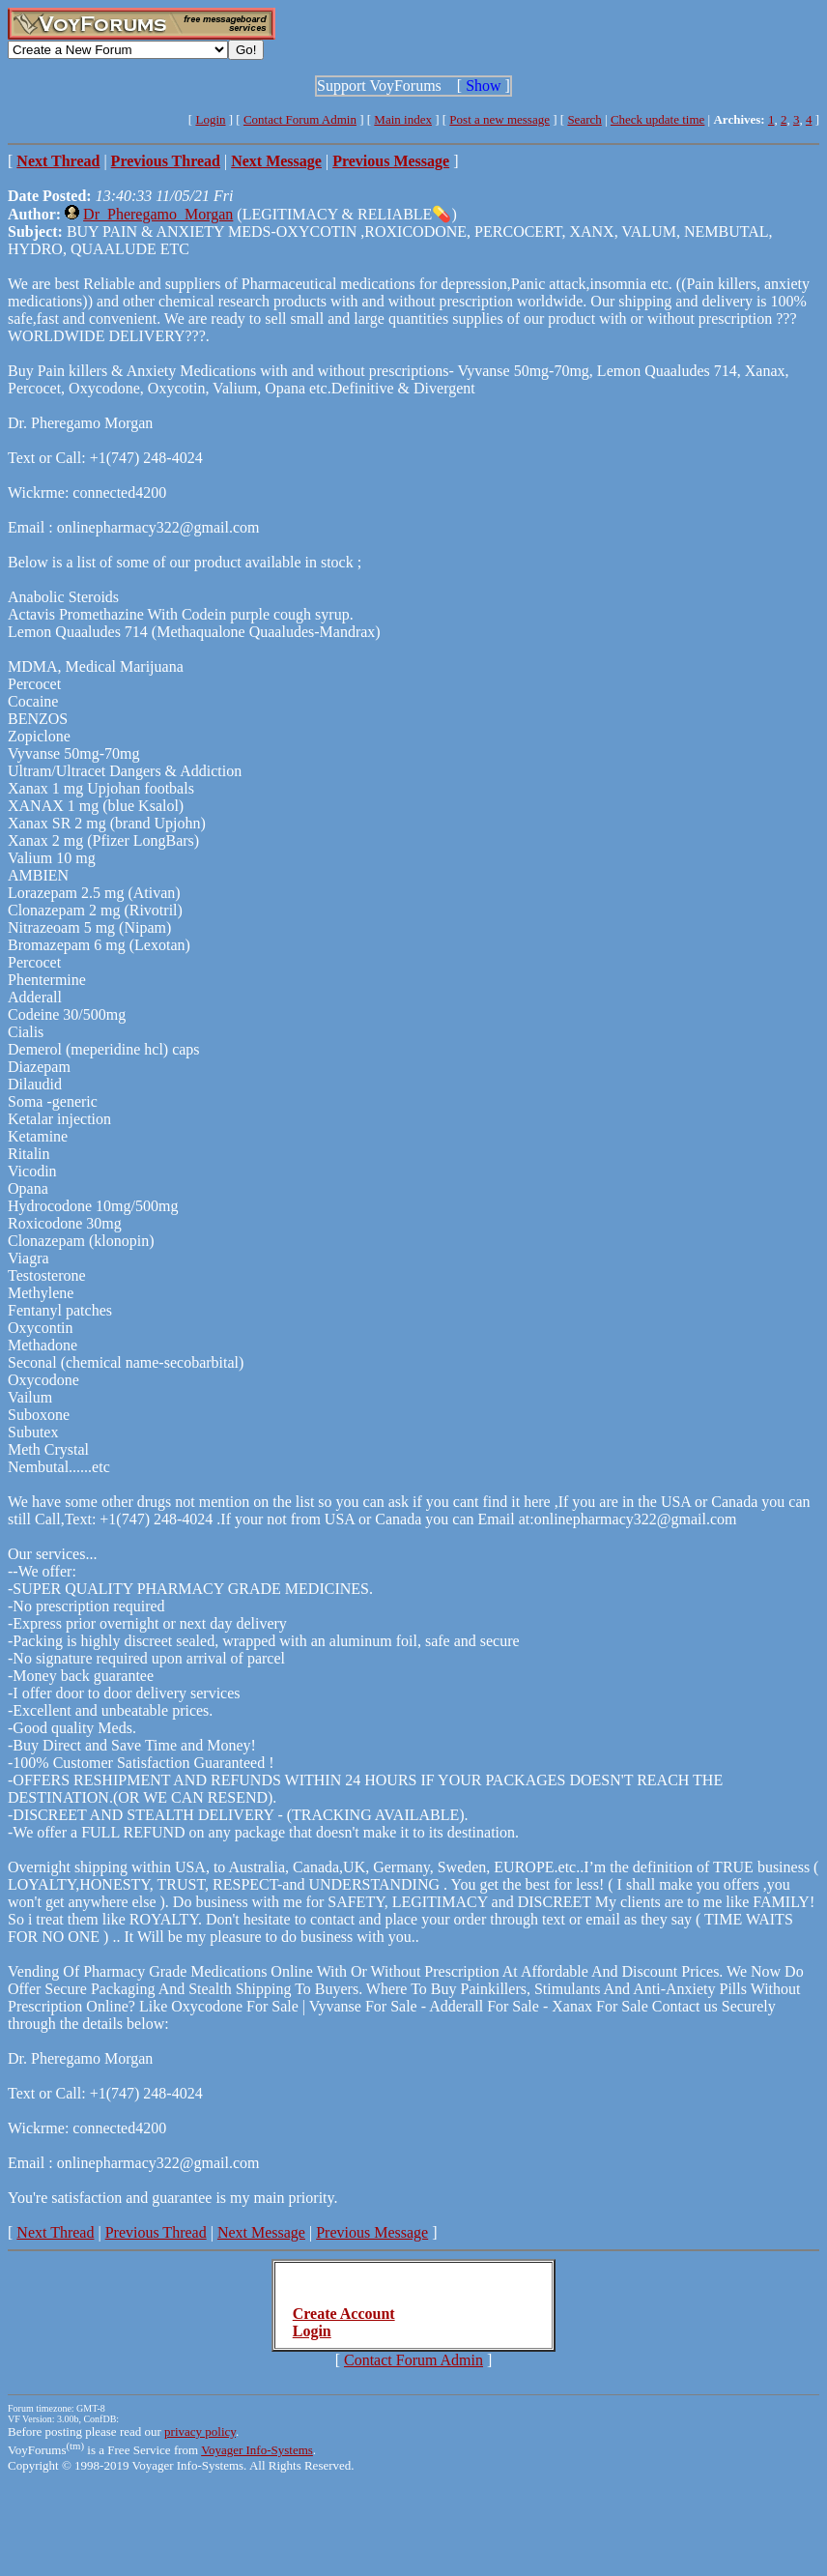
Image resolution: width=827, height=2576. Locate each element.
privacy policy (200, 2431)
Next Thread (55, 2232)
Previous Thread (156, 2232)
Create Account (344, 2313)
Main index (403, 119)
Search (584, 119)
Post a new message (499, 119)
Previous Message (372, 2232)
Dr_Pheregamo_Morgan (158, 214)
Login (210, 119)
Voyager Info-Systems (257, 2450)
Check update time (657, 119)
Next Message (261, 2232)
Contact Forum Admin (299, 119)
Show (483, 85)
